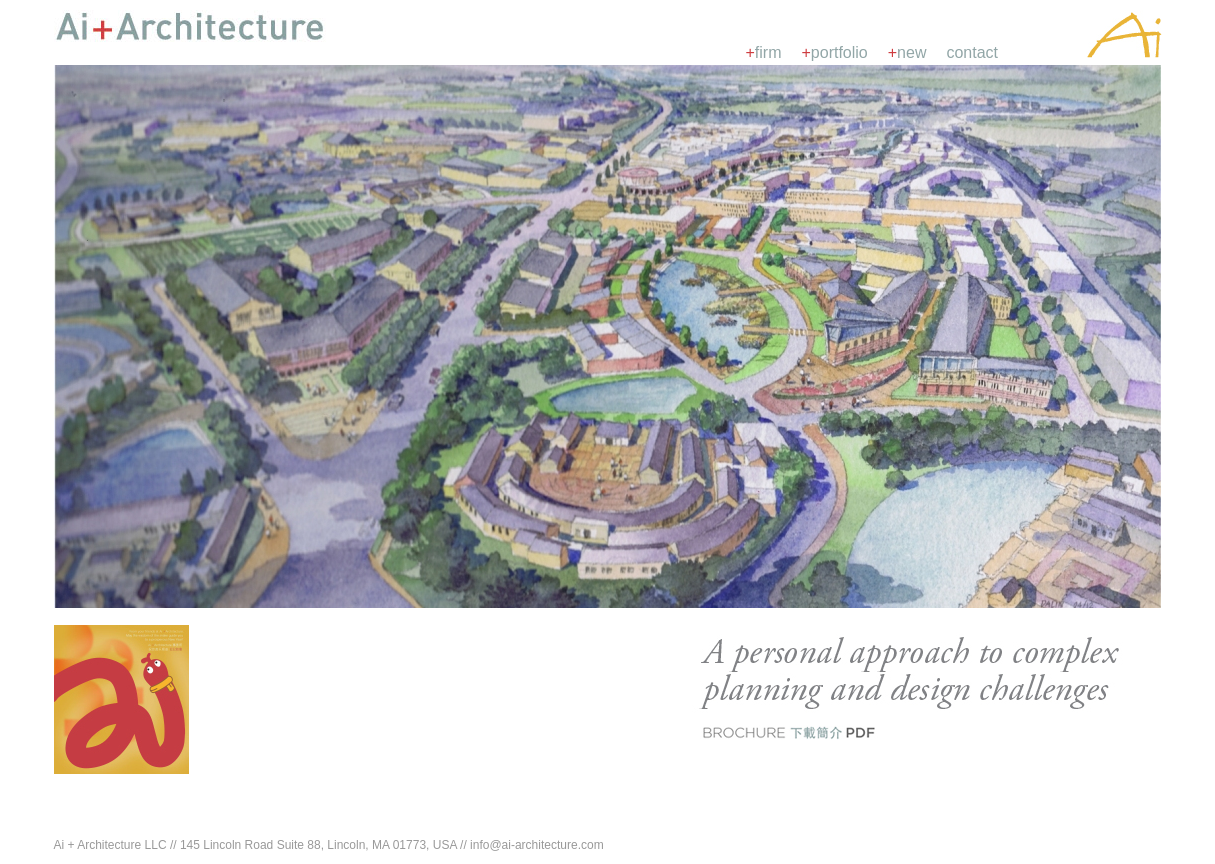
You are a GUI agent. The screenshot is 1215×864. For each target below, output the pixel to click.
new (907, 52)
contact (972, 52)
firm (764, 52)
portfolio (835, 52)
